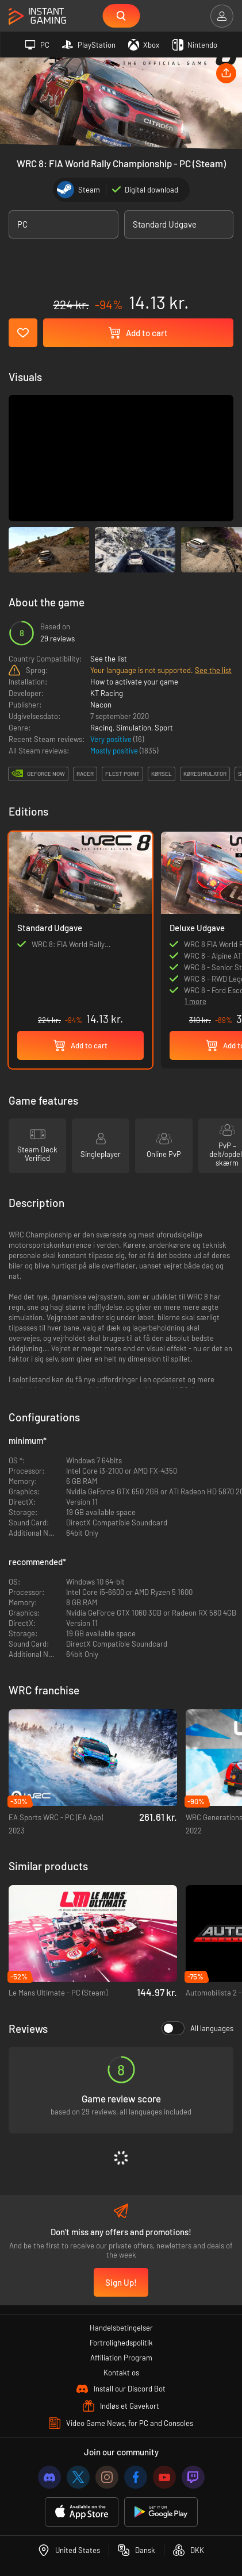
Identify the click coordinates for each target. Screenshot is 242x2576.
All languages (197, 2028)
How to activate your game (134, 681)
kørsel (161, 773)
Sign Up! (121, 2282)
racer (85, 773)
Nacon (101, 704)
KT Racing (106, 693)
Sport (164, 727)
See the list (108, 658)
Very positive (111, 739)
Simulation (133, 727)
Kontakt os (121, 2372)
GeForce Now (46, 773)
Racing (101, 727)
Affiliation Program (121, 2357)
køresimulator (204, 773)
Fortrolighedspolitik (121, 2342)
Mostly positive (115, 750)
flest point (122, 773)
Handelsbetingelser (121, 2327)
